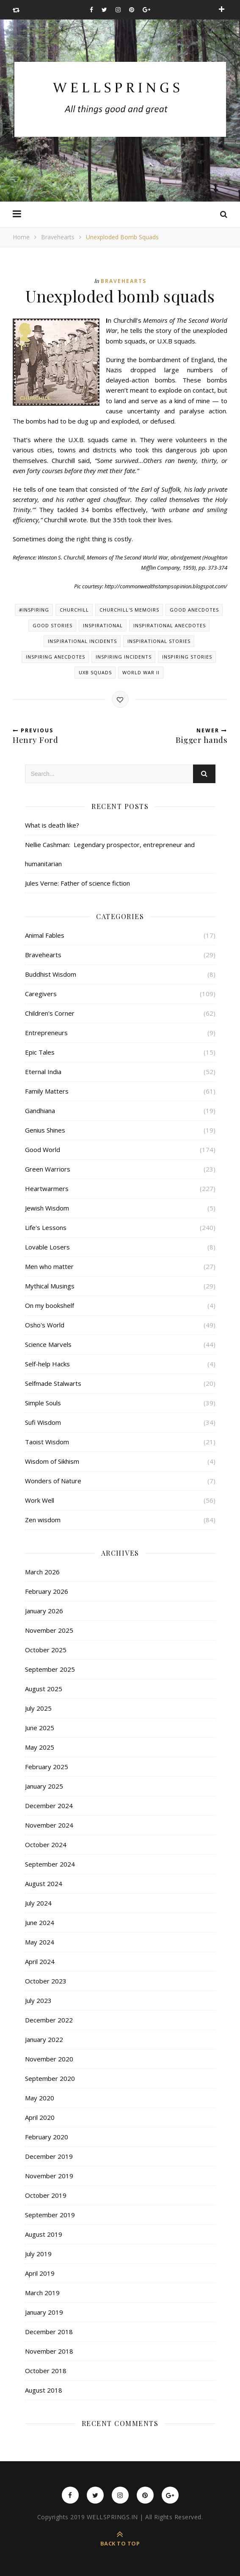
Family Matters (47, 1091)
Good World (42, 1149)
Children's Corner (49, 1013)
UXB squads (95, 672)
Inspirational (103, 625)
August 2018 (43, 2390)
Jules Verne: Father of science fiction (77, 883)
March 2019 (42, 2292)
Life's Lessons (45, 1227)
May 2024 (39, 1942)
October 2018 (45, 2370)
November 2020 (49, 2059)
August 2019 (43, 2234)
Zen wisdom (43, 1519)
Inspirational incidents (82, 641)
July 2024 (38, 1903)
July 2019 (38, 2253)
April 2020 (40, 2117)
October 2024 (45, 1844)
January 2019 (44, 2312)
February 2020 (46, 2137)
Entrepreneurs (46, 1032)
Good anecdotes (194, 610)
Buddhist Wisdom (50, 974)
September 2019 (50, 2214)
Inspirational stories (158, 641)
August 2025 (43, 1688)
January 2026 (44, 1611)
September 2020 (50, 2078)
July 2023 (38, 2000)
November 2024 (49, 1825)
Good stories (52, 625)
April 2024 (40, 1961)
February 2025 (46, 1766)
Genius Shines (45, 1130)
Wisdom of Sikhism (52, 1461)
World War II (141, 672)
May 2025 (39, 1747)
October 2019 (45, 2195)
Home (21, 237)
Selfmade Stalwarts (53, 1383)
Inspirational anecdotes (169, 625)
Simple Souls (43, 1403)
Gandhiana (40, 1110)
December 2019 (49, 2156)
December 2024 (49, 1805)
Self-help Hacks (47, 1364)
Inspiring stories (187, 657)
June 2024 (39, 1922)
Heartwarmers (47, 1188)
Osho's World (44, 1325)
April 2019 (40, 2273)
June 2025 (39, 1727)
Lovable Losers (47, 1247)
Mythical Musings (49, 1286)
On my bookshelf (49, 1305)
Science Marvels (48, 1344)
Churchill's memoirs (129, 610)
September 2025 (50, 1669)
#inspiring (34, 610)
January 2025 (44, 1786)
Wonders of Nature (53, 1480)
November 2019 (49, 2176)
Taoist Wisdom (47, 1442)
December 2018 (49, 2331)
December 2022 (49, 2020)
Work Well (39, 1500)
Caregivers (41, 993)
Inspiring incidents (124, 657)
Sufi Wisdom (43, 1422)
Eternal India (43, 1071)
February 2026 (46, 1591)
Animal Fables (44, 935)
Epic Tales (40, 1052)
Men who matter (49, 1266)
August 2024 (43, 1883)
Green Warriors (47, 1169)
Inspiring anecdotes (55, 657)
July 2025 (38, 1708)
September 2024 (50, 1864)
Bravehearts (57, 237)
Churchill (74, 610)
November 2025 (49, 1630)
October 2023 (45, 1981)
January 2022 (44, 2039)
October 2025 (45, 1649)
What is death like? (52, 825)
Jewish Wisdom (47, 1208)
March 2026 (42, 1572)
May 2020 (39, 2098)
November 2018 (49, 2351)
